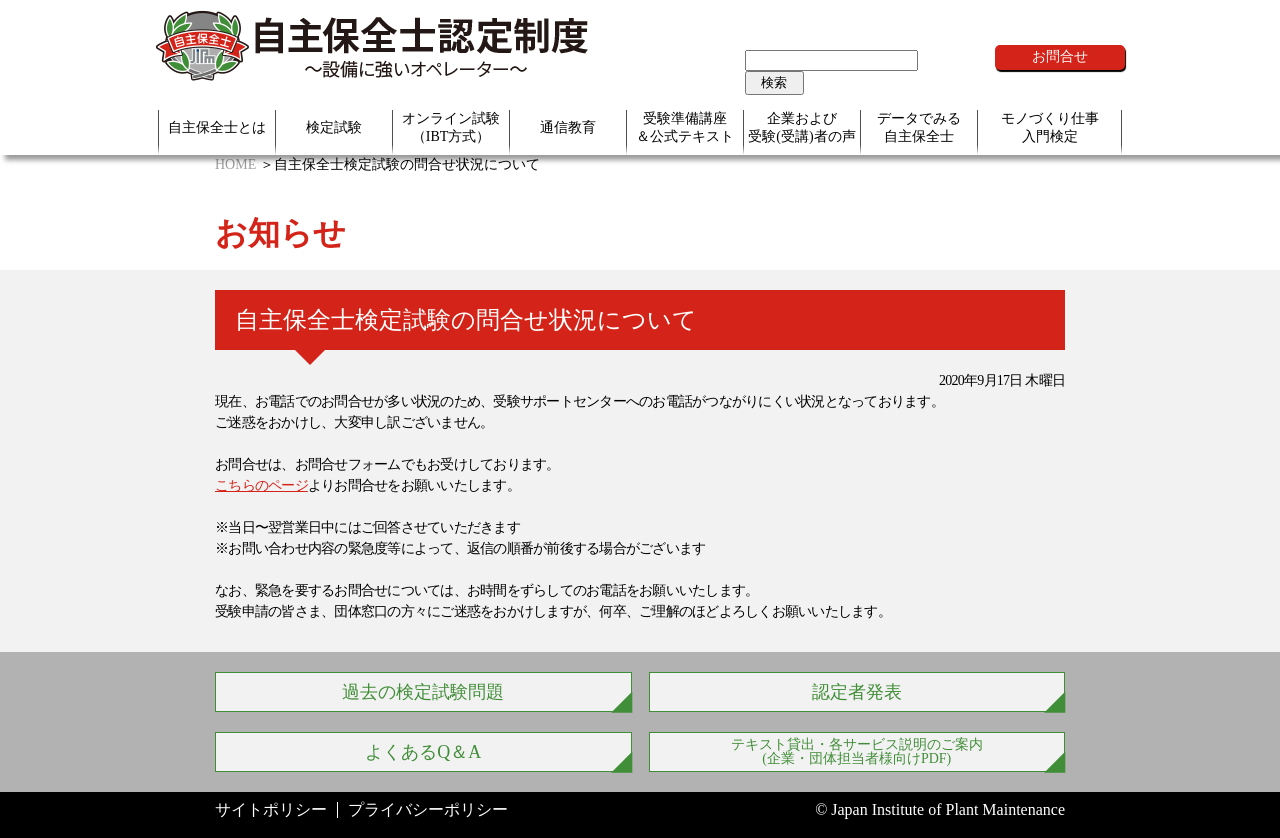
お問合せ (1060, 56)
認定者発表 (857, 692)
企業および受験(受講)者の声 (801, 127)
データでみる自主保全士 (919, 127)
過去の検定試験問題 (423, 692)
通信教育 (568, 127)
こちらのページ (261, 485)
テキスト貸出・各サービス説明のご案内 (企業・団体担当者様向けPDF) (857, 751)
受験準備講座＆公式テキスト (685, 127)
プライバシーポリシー (428, 809)
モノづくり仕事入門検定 (1050, 127)
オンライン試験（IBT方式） (451, 127)
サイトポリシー (271, 809)
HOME (235, 164)
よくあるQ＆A (423, 752)
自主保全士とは (217, 127)
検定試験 (334, 127)
